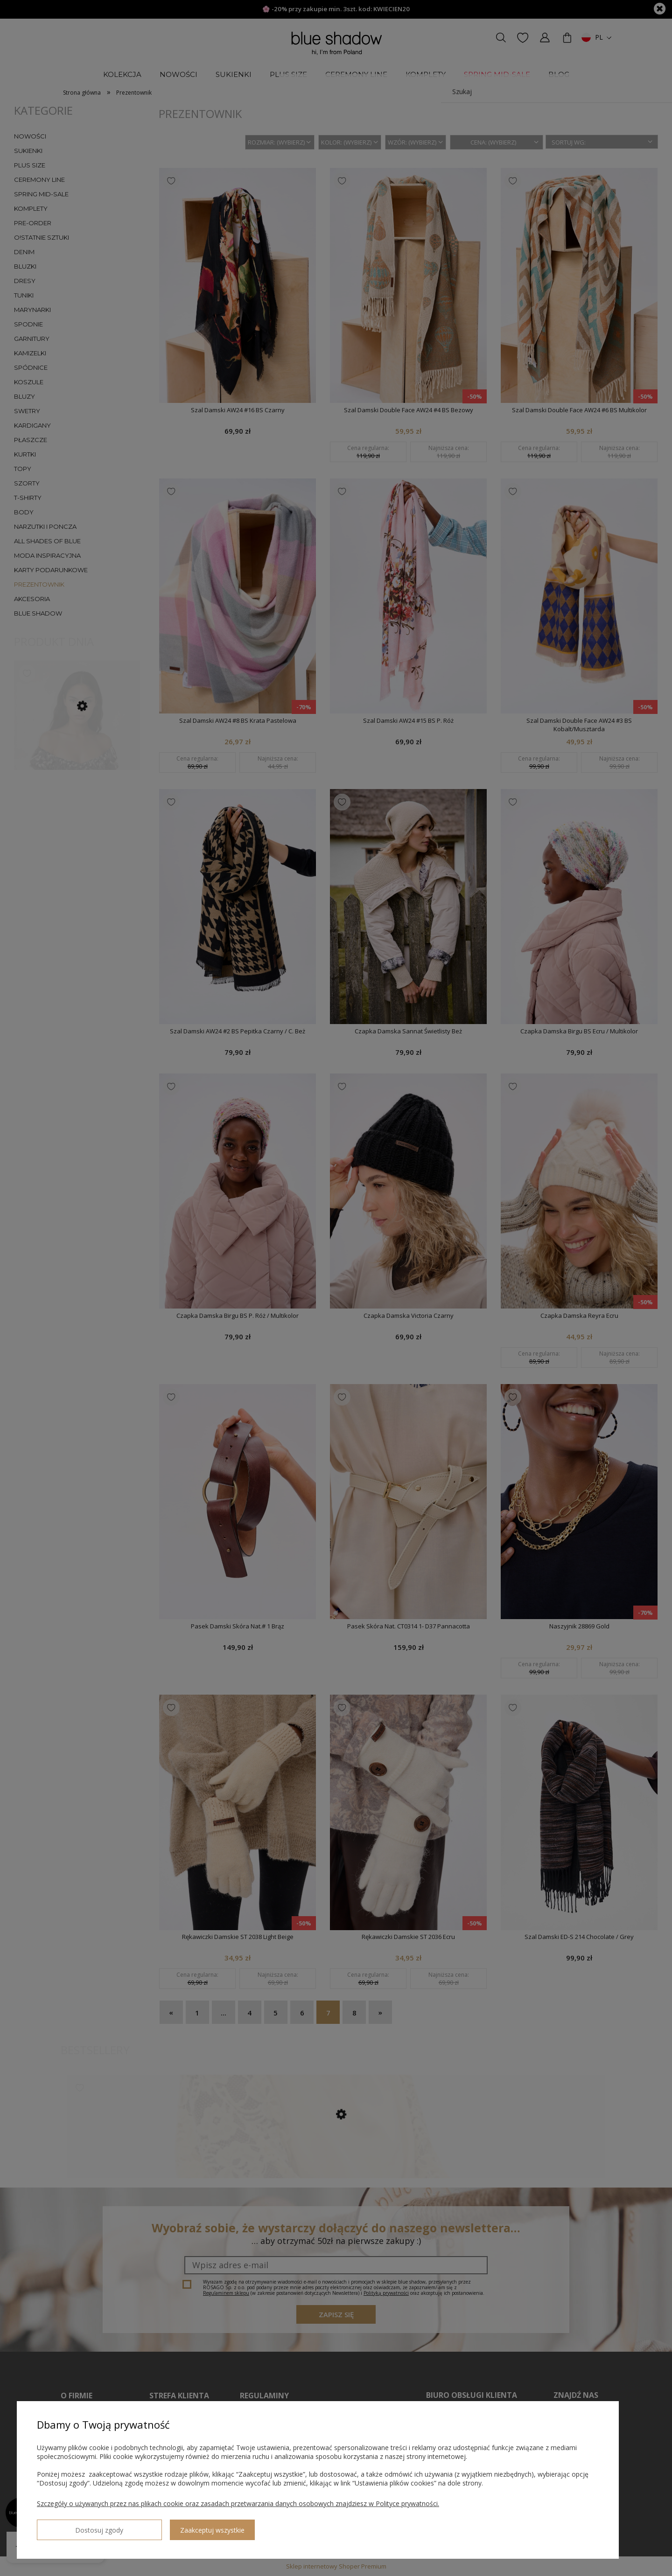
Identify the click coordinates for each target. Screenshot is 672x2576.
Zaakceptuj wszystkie (154, 2526)
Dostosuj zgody (70, 2526)
